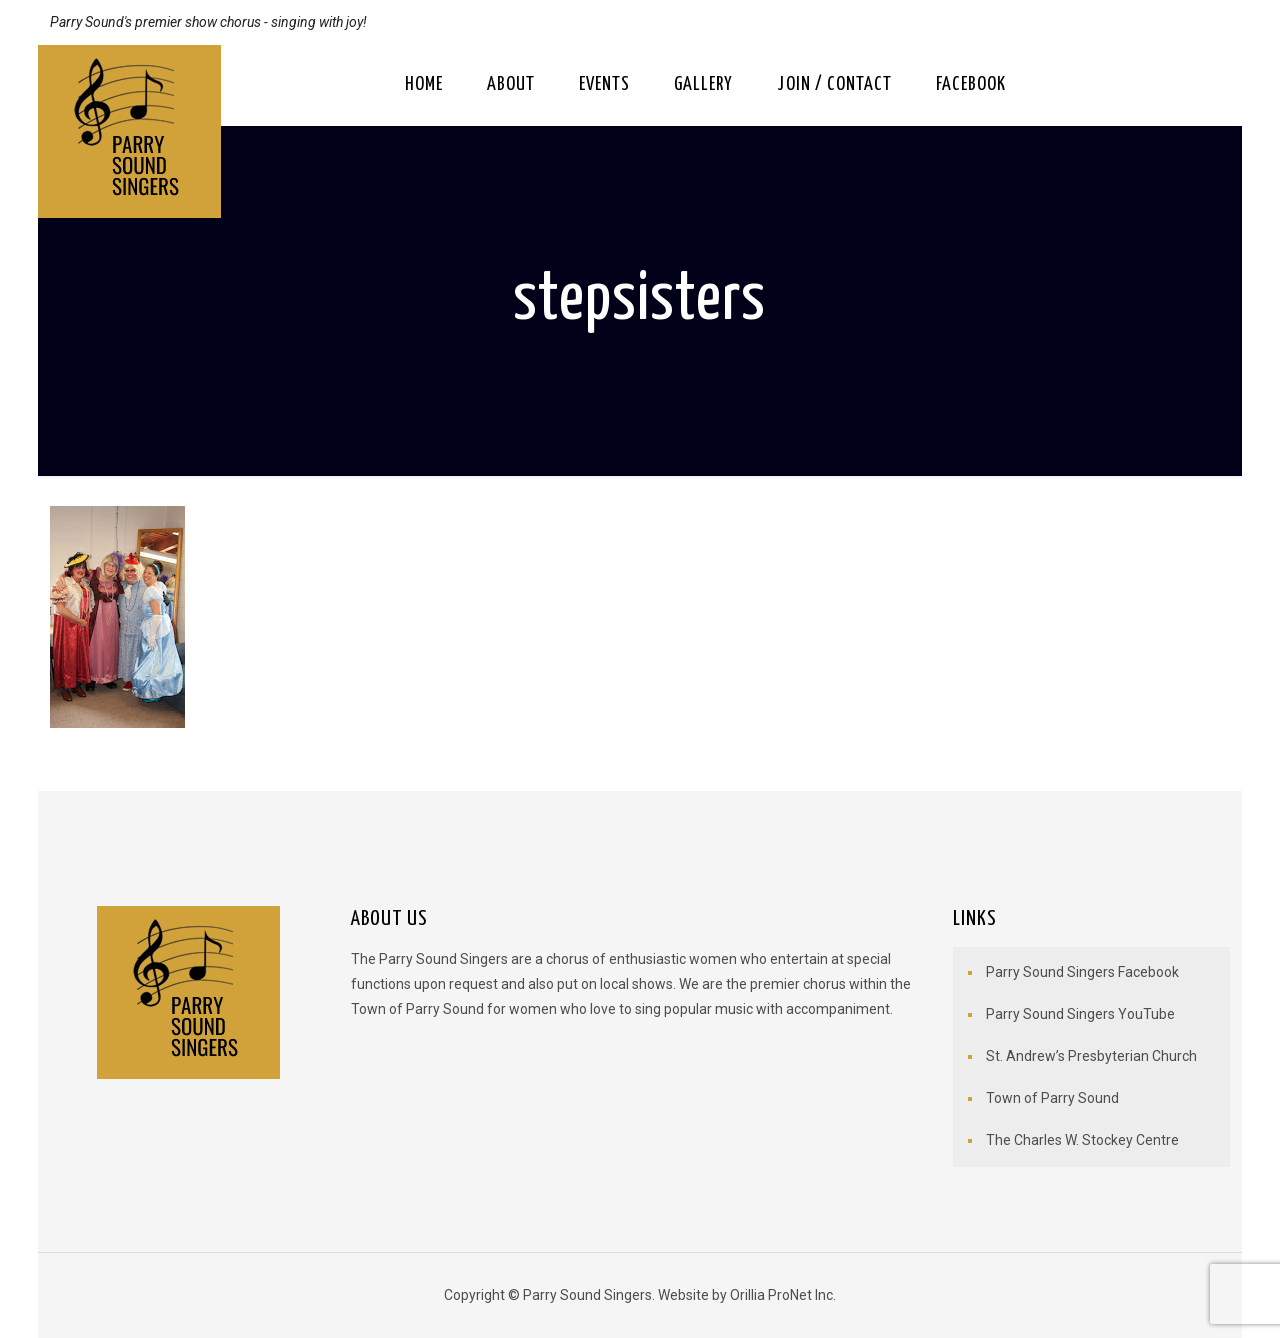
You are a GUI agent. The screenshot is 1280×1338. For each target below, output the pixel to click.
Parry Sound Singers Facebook (1082, 972)
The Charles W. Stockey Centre (1082, 1140)
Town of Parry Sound (1052, 1098)
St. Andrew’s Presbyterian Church (1091, 1056)
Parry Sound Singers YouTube (1080, 1014)
